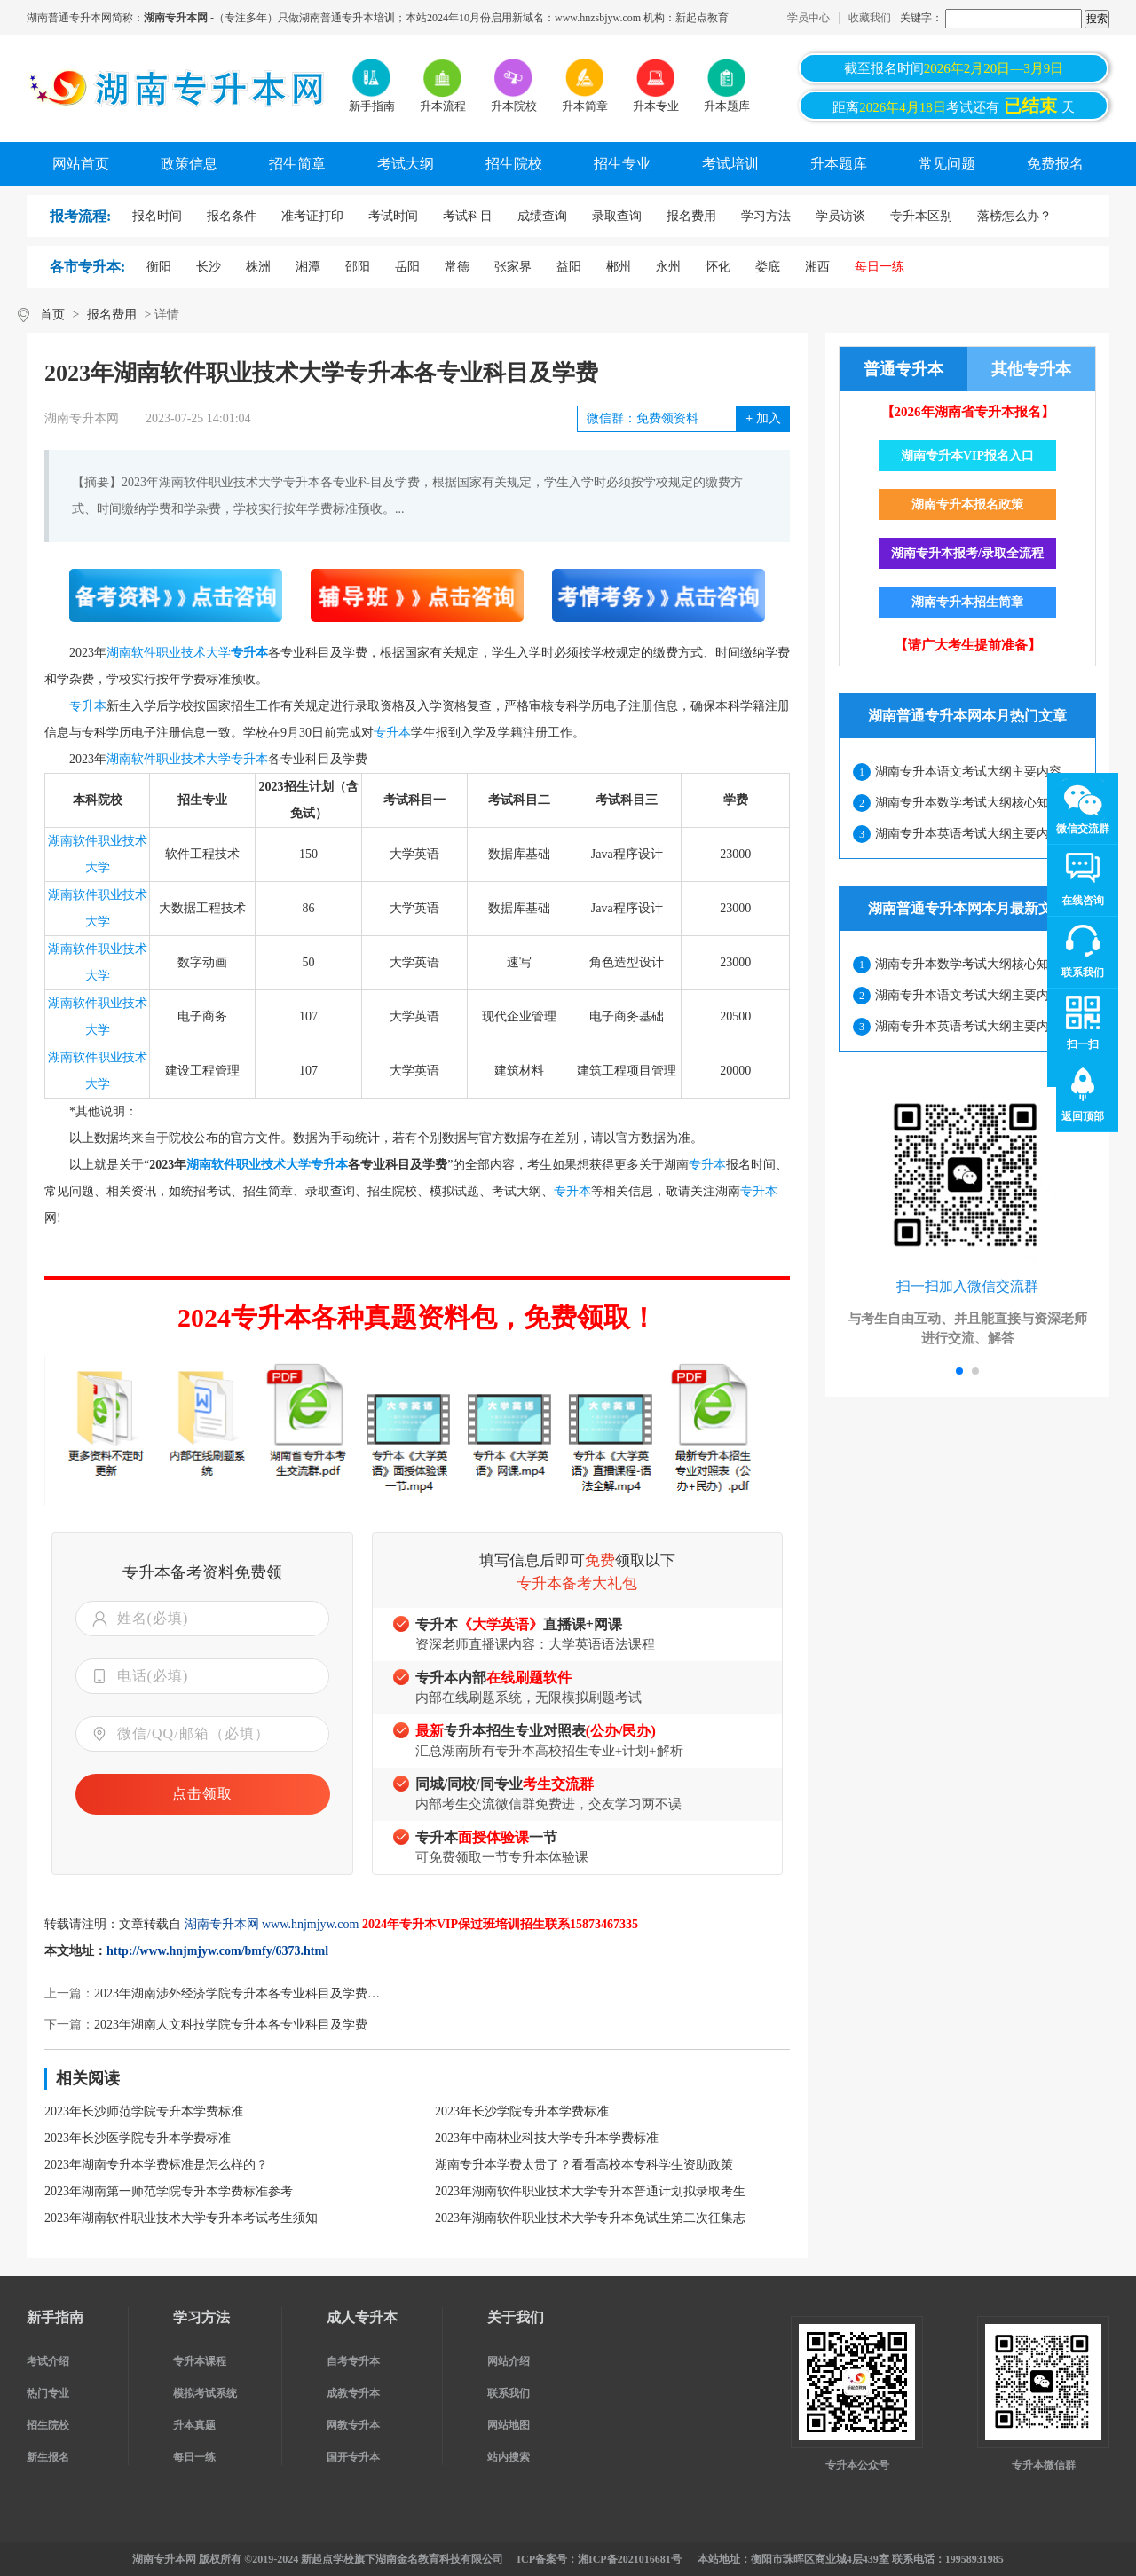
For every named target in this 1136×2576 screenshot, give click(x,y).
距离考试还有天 (953, 105)
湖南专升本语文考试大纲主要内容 (968, 771)
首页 (52, 314)
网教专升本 (353, 2425)
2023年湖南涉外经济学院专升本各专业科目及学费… (237, 1993)
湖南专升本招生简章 (967, 602)
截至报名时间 (954, 68)
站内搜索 (508, 2457)
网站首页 (80, 163)
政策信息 (189, 163)
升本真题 (194, 2425)
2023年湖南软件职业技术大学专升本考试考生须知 (181, 2218)
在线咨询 (1082, 900)
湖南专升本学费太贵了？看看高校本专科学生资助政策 (584, 2164)
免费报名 (1055, 163)
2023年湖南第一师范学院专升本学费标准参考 (168, 2191)
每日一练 (194, 2457)
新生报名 (48, 2457)
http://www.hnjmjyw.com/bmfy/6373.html (217, 1951)
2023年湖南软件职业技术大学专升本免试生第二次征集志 (590, 2218)
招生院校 (513, 163)
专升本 (249, 652)
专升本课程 (199, 2361)
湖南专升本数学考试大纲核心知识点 (974, 802)
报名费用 (112, 314)
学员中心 (808, 18)
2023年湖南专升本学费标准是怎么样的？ (156, 2164)
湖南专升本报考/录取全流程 (967, 553)
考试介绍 (48, 2361)
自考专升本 (353, 2361)
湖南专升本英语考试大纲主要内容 (968, 833)
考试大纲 (405, 163)
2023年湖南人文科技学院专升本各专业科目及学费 (230, 2024)
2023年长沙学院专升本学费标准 (522, 2111)
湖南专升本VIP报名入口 (967, 455)
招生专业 (622, 163)
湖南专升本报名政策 (967, 504)
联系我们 (508, 2393)
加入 (763, 418)
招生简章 (297, 163)
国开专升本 (353, 2457)
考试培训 (730, 163)
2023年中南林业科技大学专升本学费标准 (547, 2138)
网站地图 (508, 2425)
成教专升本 (353, 2393)
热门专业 (48, 2393)
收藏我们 (869, 18)
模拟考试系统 (205, 2393)
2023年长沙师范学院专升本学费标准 (143, 2111)
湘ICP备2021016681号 (630, 2559)
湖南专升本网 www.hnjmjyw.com (272, 1924)
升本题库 (838, 163)
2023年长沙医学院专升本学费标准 (137, 2138)
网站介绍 (508, 2361)
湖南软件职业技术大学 (168, 652)
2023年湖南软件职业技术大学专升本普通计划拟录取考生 (590, 2191)
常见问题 (947, 163)
